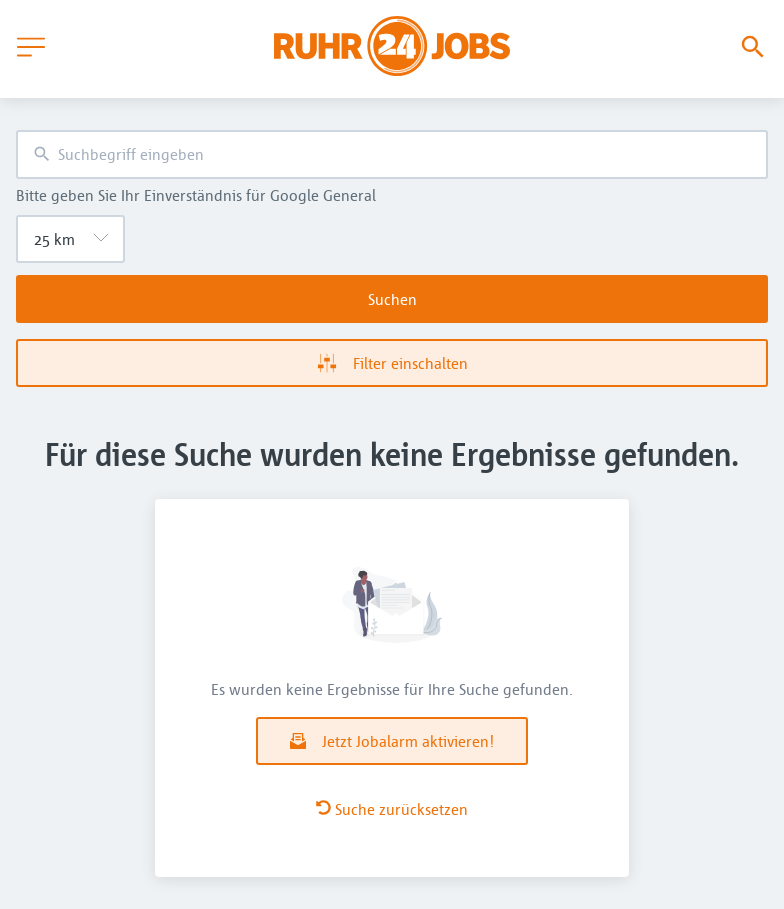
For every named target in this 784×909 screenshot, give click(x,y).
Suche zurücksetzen (392, 809)
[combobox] (392, 154)
